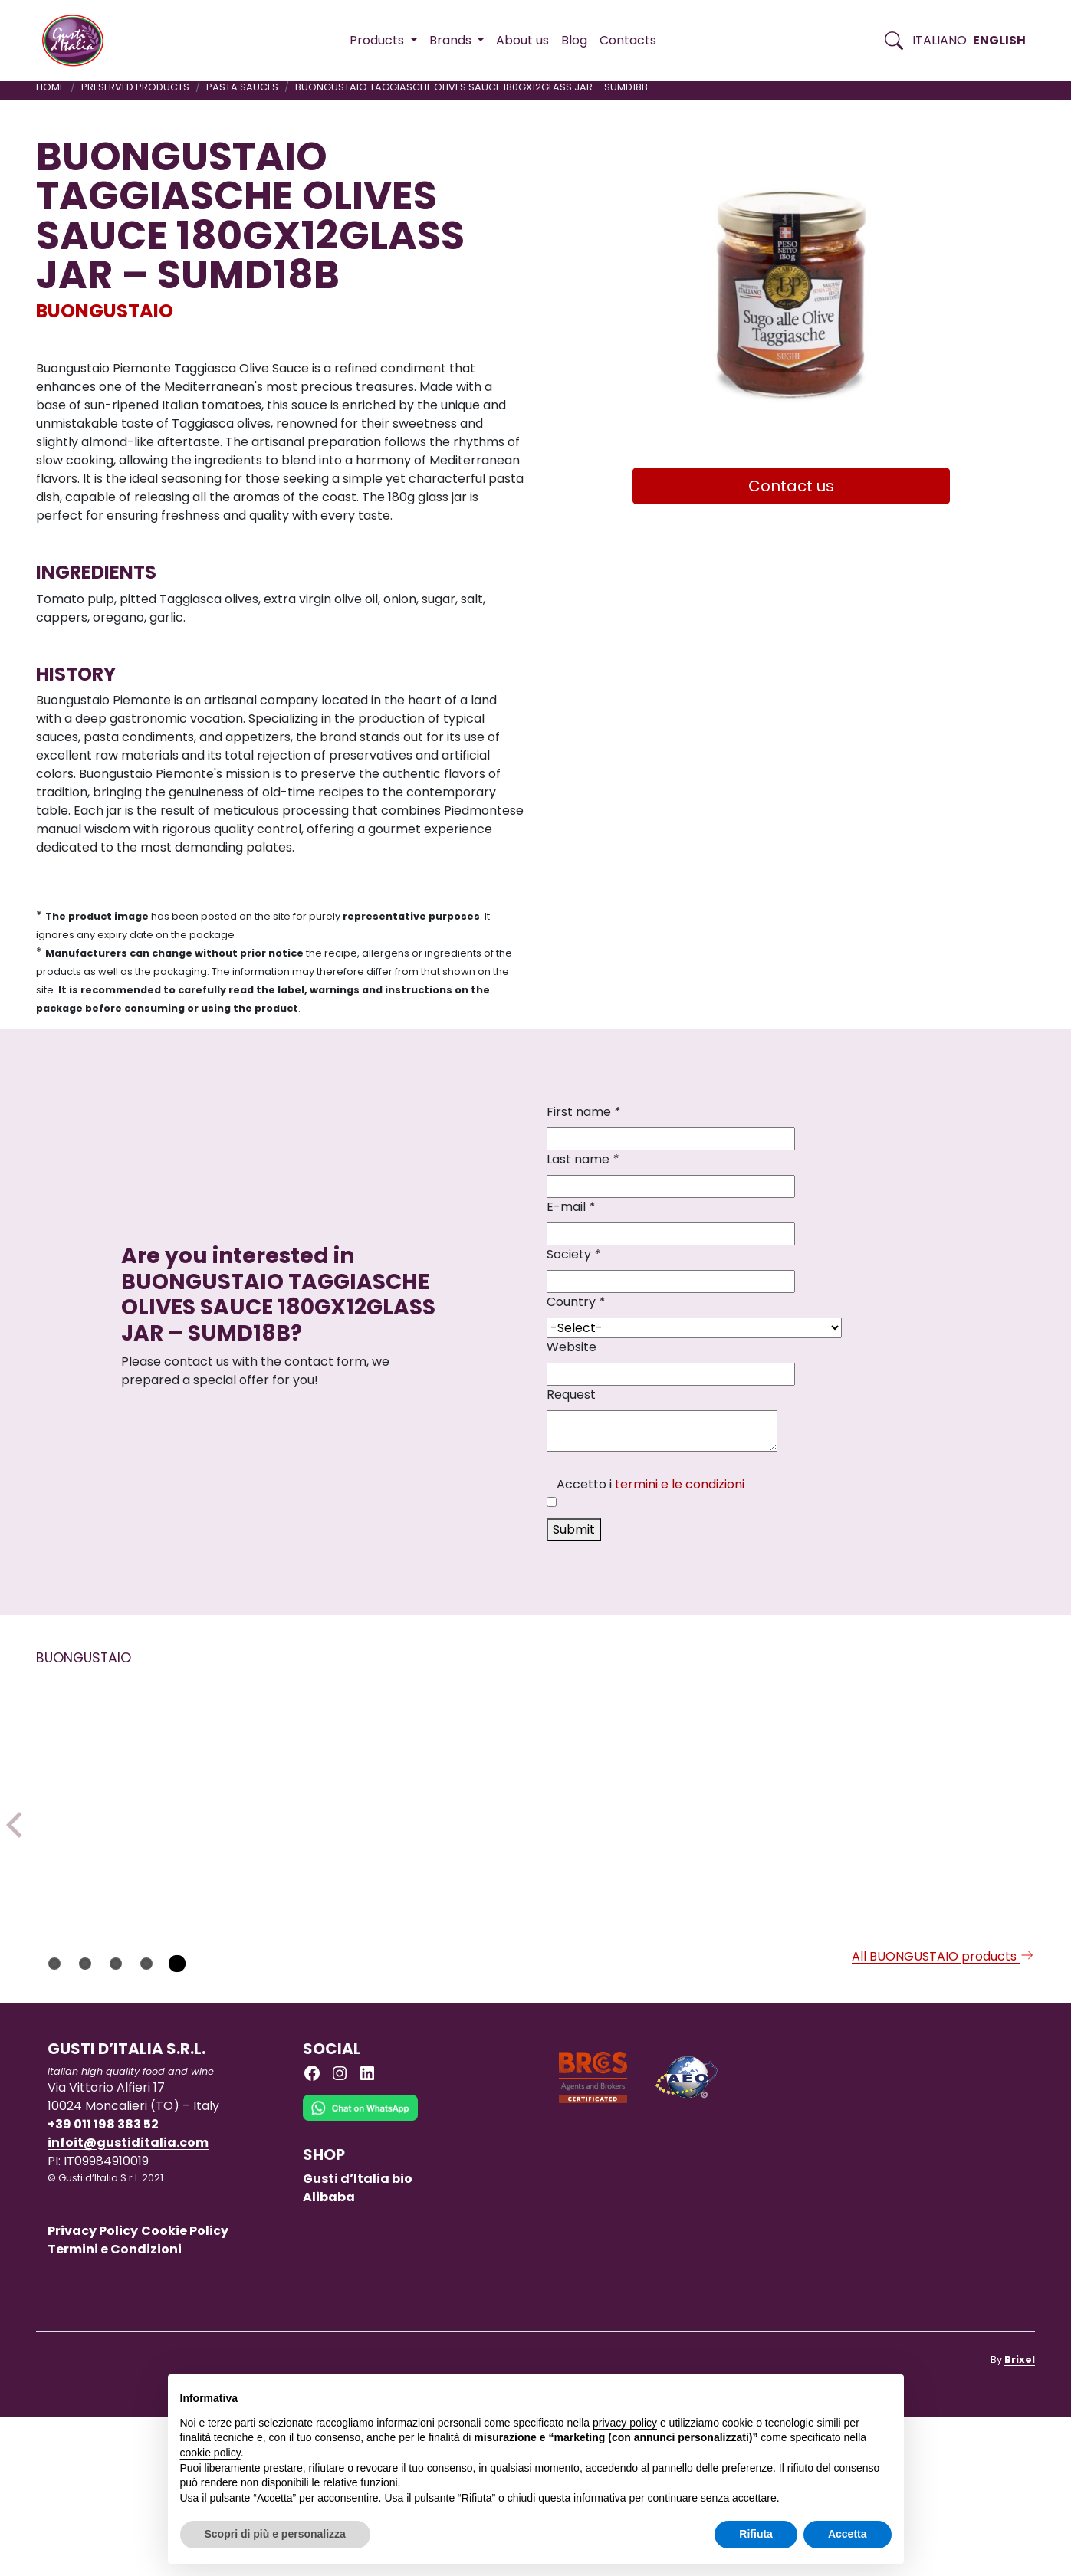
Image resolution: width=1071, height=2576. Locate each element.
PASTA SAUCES (242, 87)
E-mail (571, 1207)
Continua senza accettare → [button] (820, 2394)
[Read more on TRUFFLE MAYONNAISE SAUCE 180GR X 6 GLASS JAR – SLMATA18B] (131, 1797)
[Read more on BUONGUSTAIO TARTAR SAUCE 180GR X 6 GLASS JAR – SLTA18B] (537, 1825)
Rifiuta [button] (756, 2534)
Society (573, 1254)
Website (571, 1347)
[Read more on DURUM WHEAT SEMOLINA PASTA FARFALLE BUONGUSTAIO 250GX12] (944, 1797)
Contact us (791, 486)
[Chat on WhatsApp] (360, 2277)
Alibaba (329, 2355)
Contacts (628, 40)
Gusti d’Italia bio (357, 2337)
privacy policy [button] (625, 2423)
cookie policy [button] (210, 2452)
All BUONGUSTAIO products (943, 2115)
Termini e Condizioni (115, 2408)
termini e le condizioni (679, 1484)
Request (571, 1394)
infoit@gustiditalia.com (128, 2301)
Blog (574, 40)
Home (50, 87)
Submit (574, 1529)
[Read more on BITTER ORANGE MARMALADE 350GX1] (334, 1797)
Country (576, 1302)
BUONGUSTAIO (104, 310)
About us (522, 40)
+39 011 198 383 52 (103, 2283)
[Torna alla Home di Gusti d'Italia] (78, 40)
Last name (583, 1159)
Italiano (939, 40)
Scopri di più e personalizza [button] (275, 2534)
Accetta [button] (847, 2534)
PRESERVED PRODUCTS (135, 87)
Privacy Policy (93, 2389)
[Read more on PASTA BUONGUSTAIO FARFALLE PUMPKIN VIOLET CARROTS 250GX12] (741, 1805)
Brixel (1019, 2518)
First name (583, 1112)
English (999, 40)
